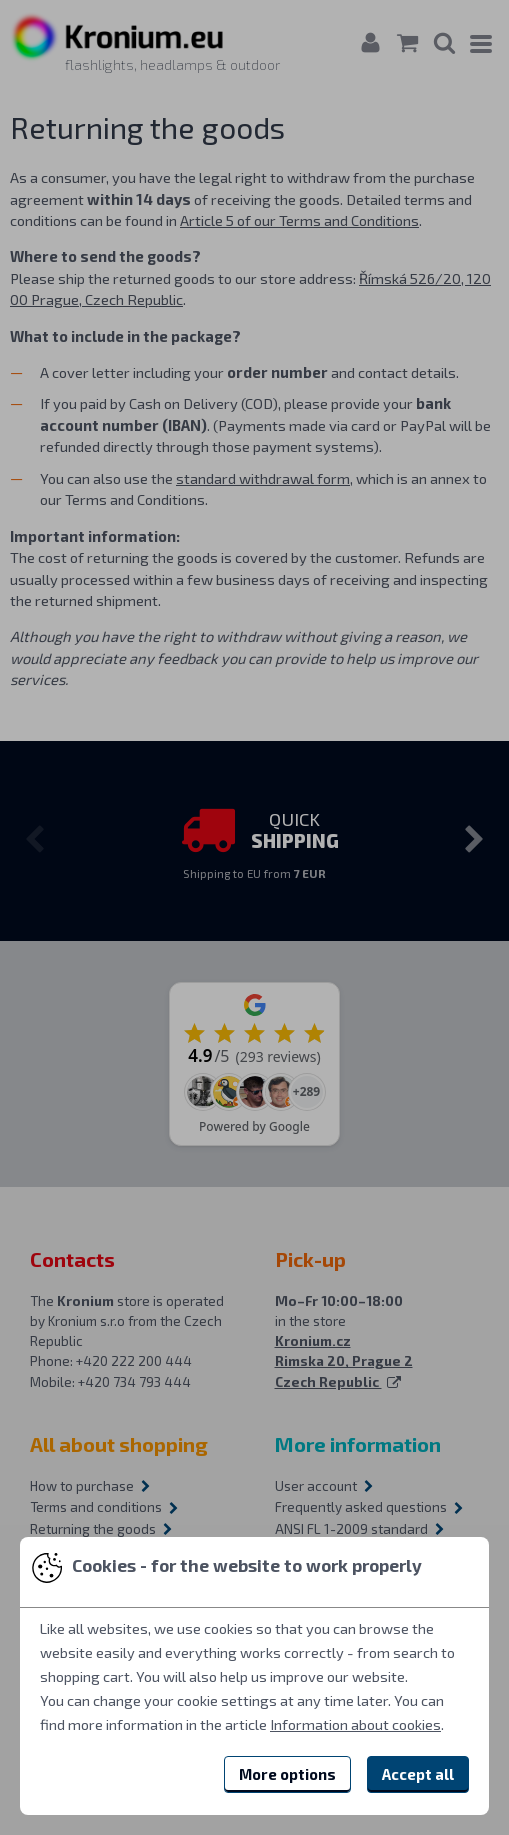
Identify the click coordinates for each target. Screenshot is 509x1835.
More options (287, 1774)
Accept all (418, 1774)
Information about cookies (355, 1724)
